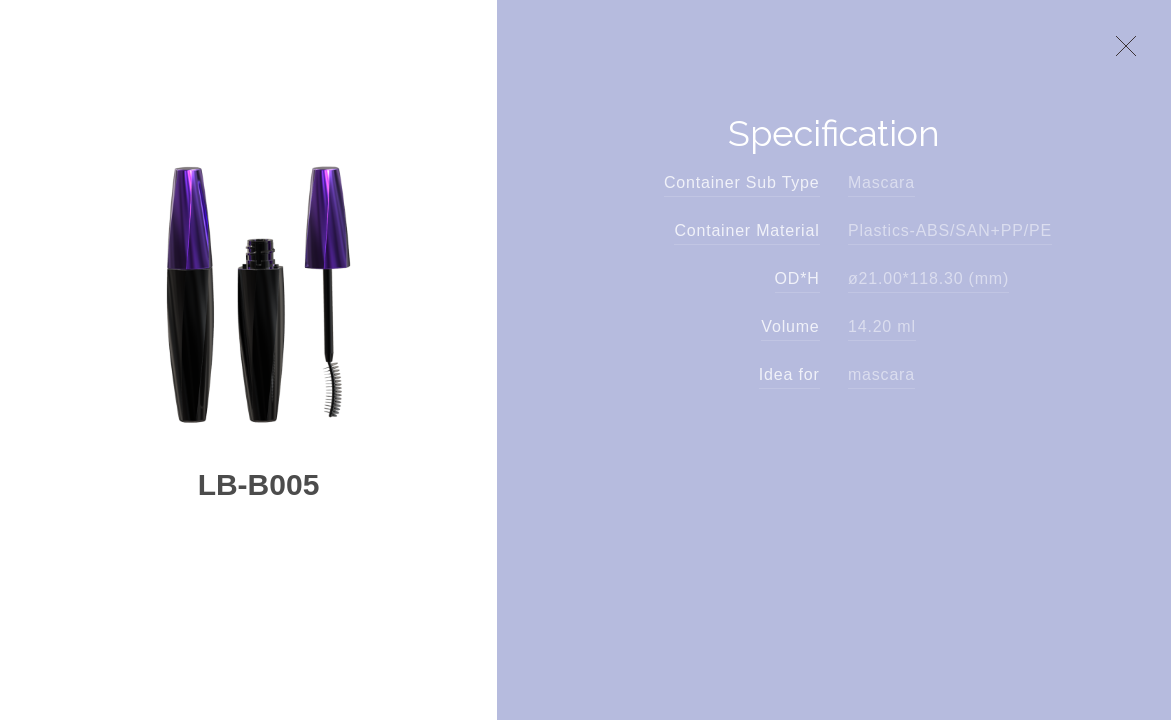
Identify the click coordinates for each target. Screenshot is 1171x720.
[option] (258, 282)
